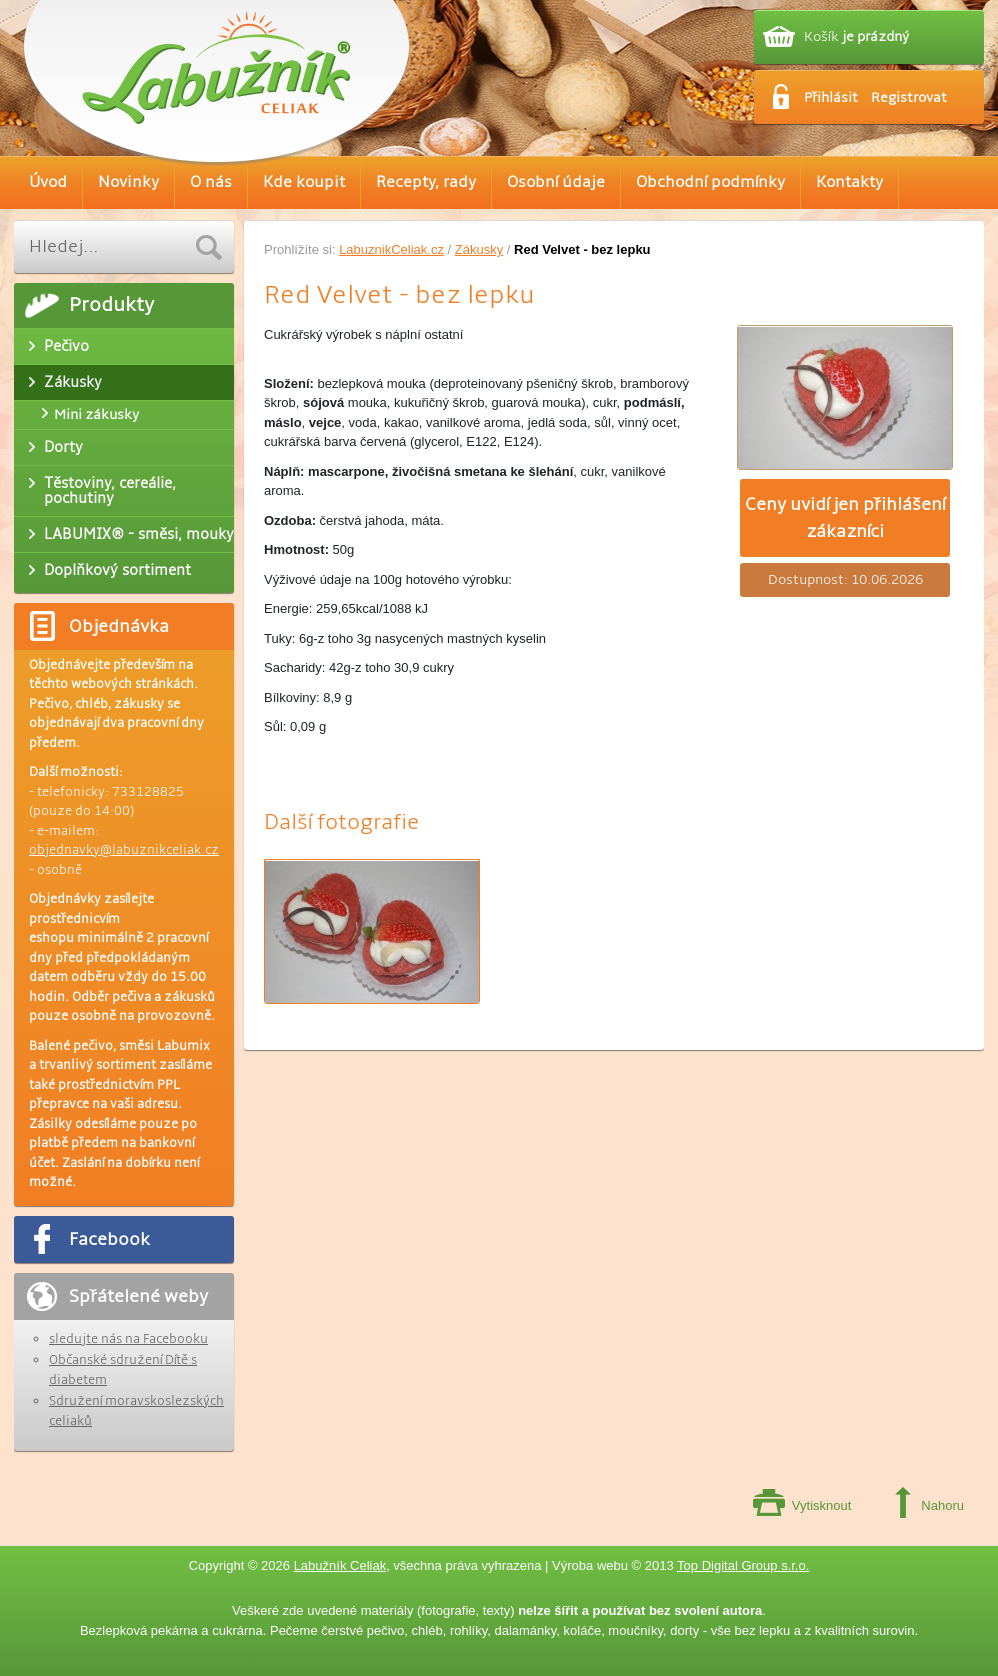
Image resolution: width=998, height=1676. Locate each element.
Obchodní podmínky (710, 182)
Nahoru (942, 1505)
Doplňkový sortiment (117, 570)
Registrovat (909, 97)
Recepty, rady (426, 182)
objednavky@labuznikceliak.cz (124, 850)
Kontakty (849, 182)
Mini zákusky (96, 414)
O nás (211, 182)
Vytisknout (822, 1505)
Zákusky (479, 249)
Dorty (63, 447)
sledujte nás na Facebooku (128, 1339)
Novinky (128, 182)
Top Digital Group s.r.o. (743, 1565)
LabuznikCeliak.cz (391, 249)
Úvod (48, 182)
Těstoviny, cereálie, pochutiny (110, 490)
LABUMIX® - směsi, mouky (139, 534)
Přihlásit (831, 97)
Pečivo (66, 346)
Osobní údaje (556, 182)
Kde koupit (304, 182)
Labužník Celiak (340, 1565)
